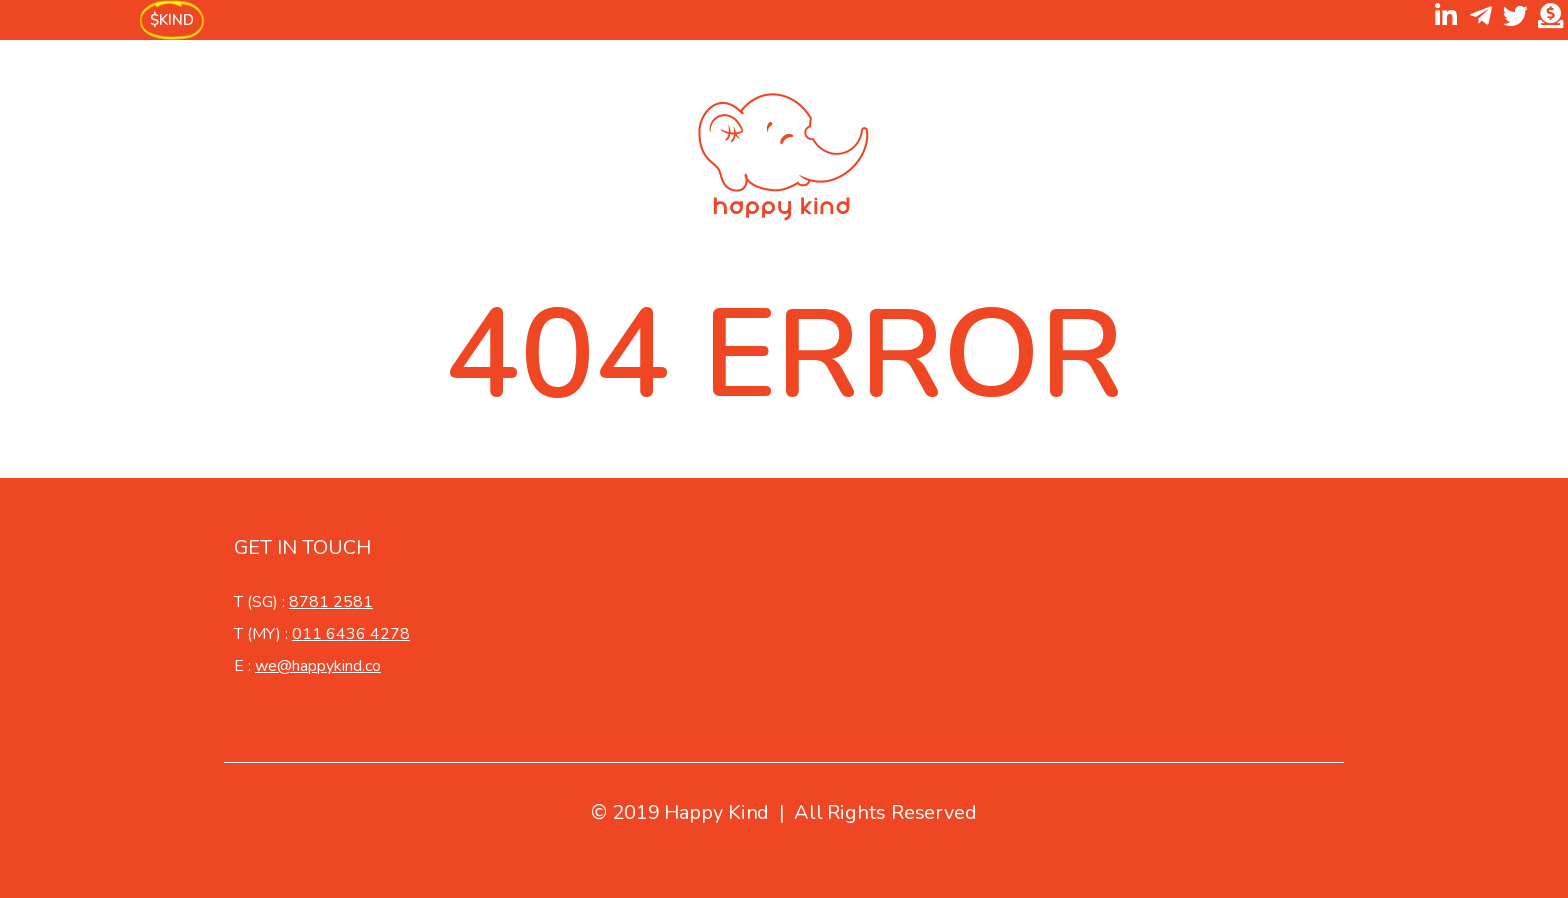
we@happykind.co (318, 666)
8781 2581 (331, 602)
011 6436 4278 (351, 634)
